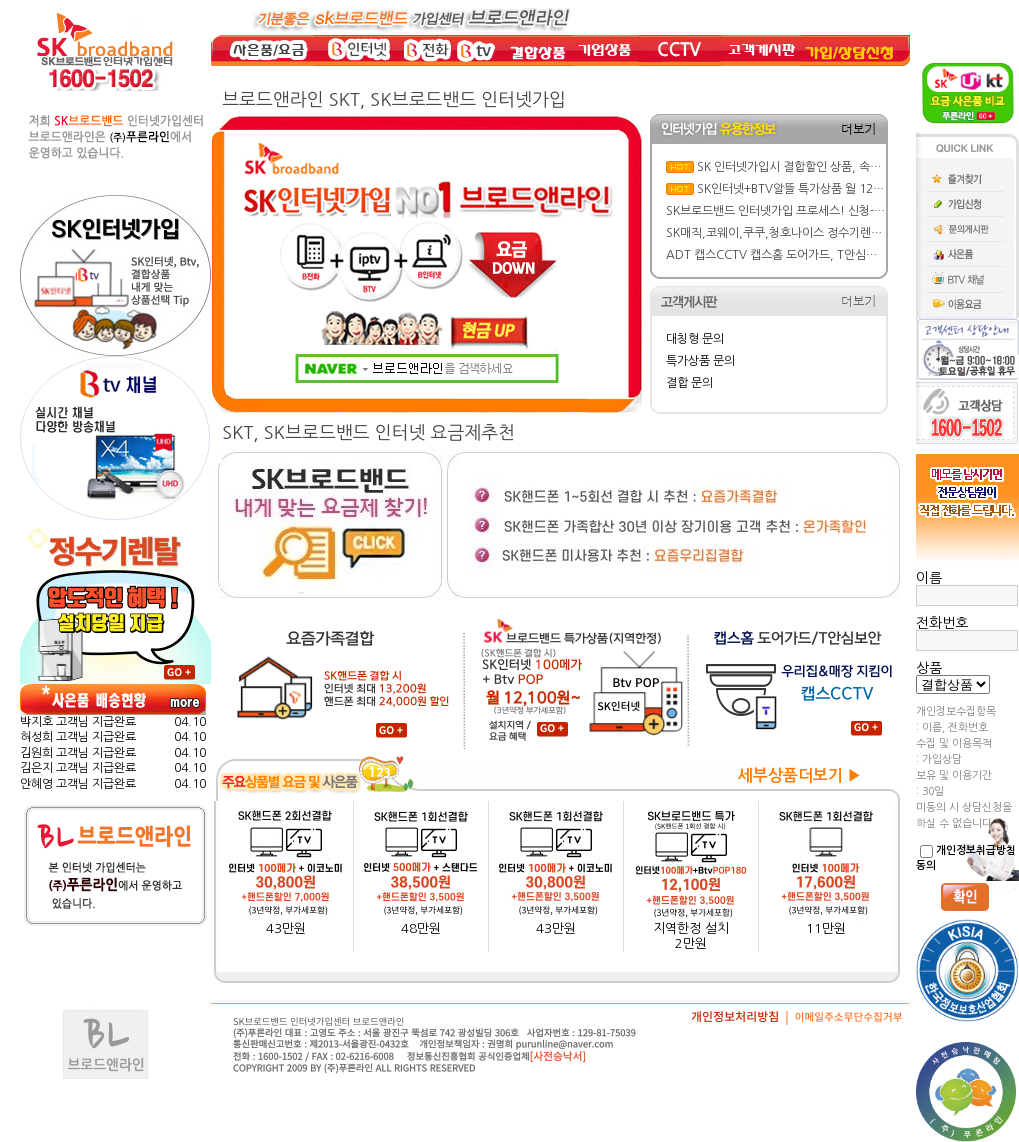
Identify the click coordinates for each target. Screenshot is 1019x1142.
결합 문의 (689, 383)
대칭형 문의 (695, 339)
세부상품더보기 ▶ (800, 775)
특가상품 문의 (700, 361)
